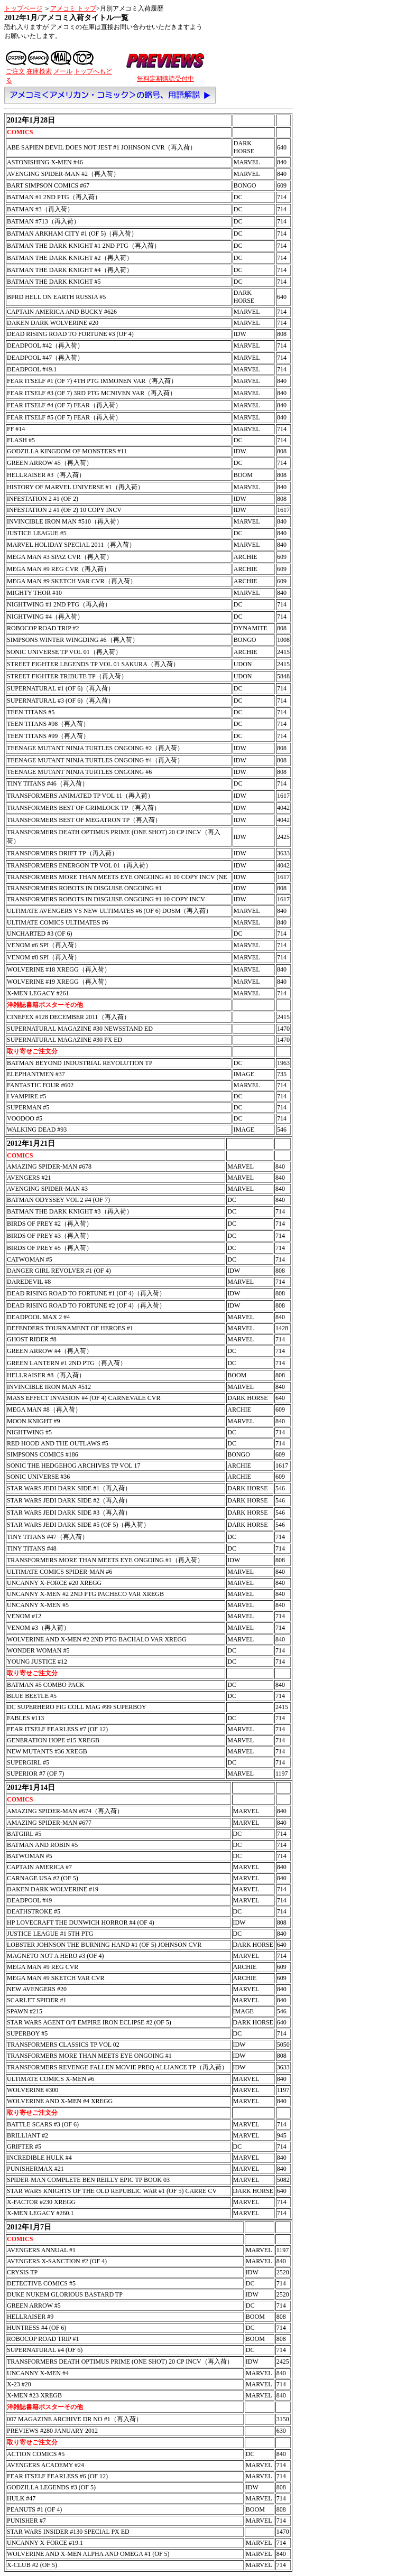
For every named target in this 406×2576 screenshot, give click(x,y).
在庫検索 (39, 71)
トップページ (23, 8)
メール (62, 71)
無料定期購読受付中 (165, 78)
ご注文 (15, 71)
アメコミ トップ (73, 8)
